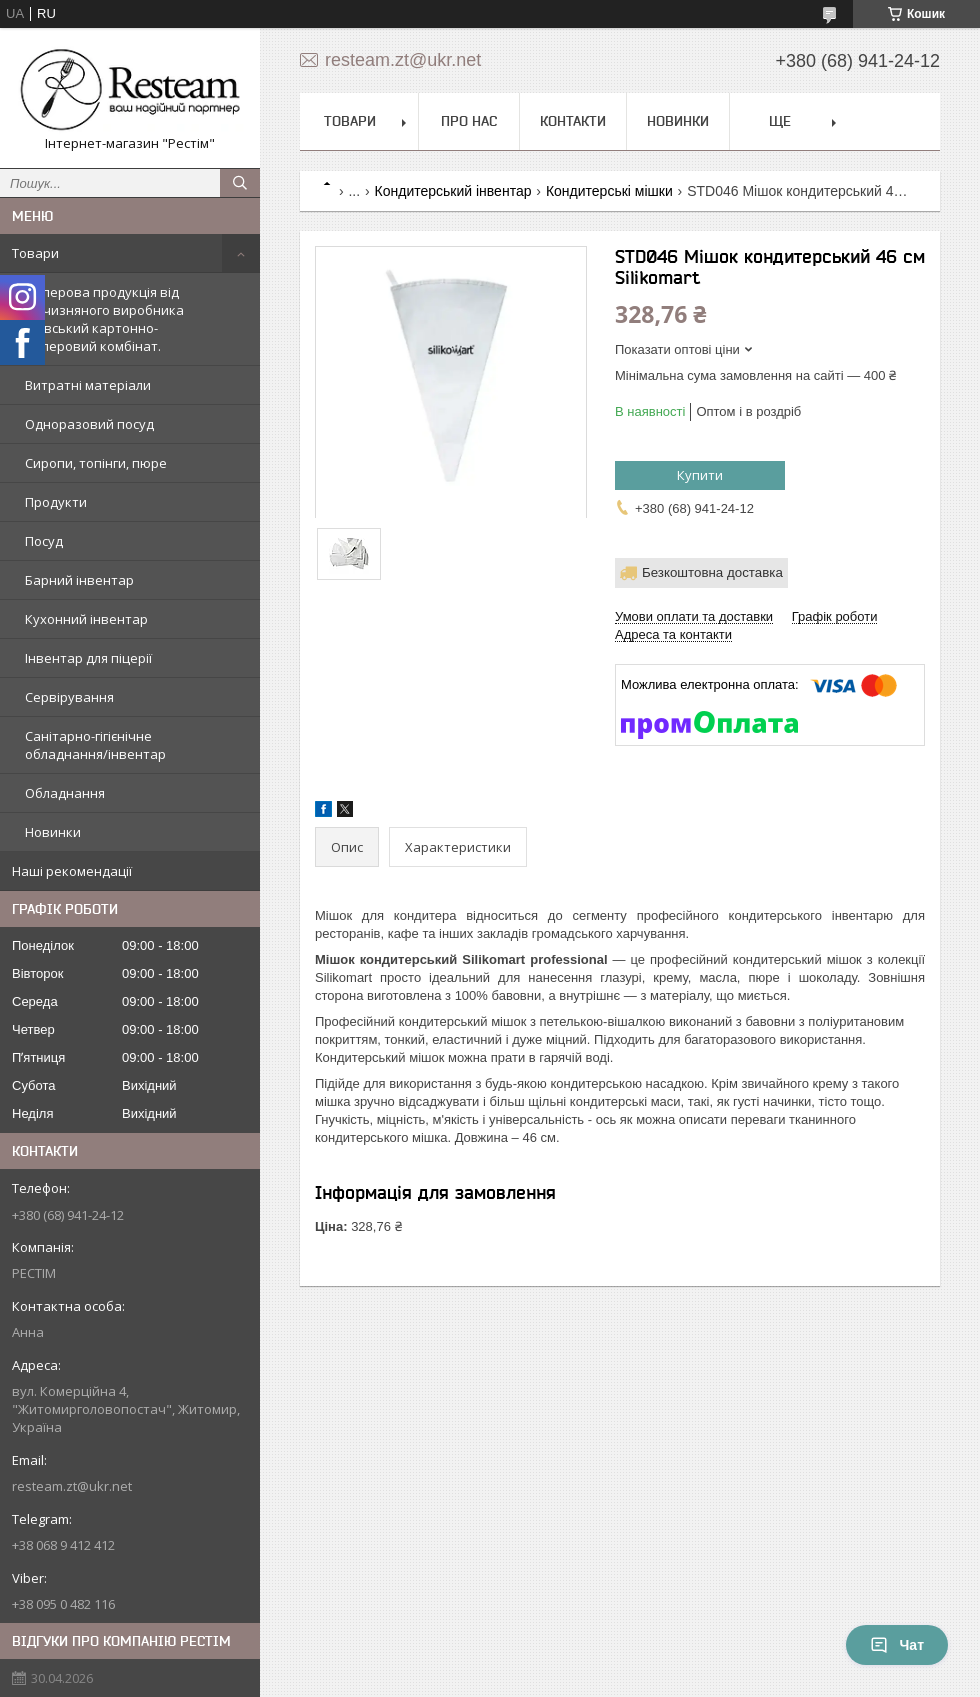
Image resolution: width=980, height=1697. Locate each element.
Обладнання (65, 793)
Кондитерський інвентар (453, 191)
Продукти (56, 502)
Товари (35, 253)
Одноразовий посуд (89, 424)
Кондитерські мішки (609, 191)
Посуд (44, 541)
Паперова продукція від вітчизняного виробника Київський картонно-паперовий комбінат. (104, 319)
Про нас (469, 121)
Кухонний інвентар (86, 619)
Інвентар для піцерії (88, 658)
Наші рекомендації (72, 871)
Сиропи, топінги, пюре (96, 463)
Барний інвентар (79, 580)
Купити (700, 475)
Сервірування (69, 697)
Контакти (573, 121)
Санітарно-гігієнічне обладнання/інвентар (95, 745)
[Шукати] (240, 183)
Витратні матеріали (88, 385)
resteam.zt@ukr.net (72, 1486)
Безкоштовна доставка (712, 572)
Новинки (53, 832)
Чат (897, 1645)
